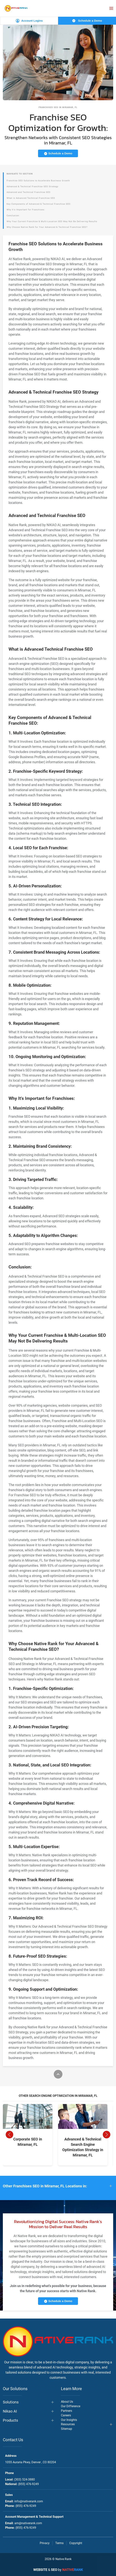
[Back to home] (16, 8)
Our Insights (69, 2420)
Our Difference (70, 2406)
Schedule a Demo (87, 21)
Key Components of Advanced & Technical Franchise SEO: (39, 204)
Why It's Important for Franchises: (26, 209)
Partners (66, 2411)
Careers (66, 2415)
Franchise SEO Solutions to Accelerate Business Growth (38, 180)
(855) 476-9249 (28, 2484)
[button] (111, 8)
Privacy (45, 2543)
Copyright (75, 2543)
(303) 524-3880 (24, 2479)
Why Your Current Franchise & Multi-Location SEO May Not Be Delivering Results (52, 221)
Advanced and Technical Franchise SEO (29, 192)
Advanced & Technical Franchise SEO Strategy (32, 186)
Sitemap (66, 2429)
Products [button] (10, 2420)
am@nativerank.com (28, 2523)
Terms (59, 2543)
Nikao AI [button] (10, 2411)
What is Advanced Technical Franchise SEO (31, 198)
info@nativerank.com (28, 2501)
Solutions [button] (11, 2402)
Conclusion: (13, 215)
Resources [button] (68, 2424)
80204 (30, 2462)
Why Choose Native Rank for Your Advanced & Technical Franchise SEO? (47, 227)
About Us (67, 2401)
